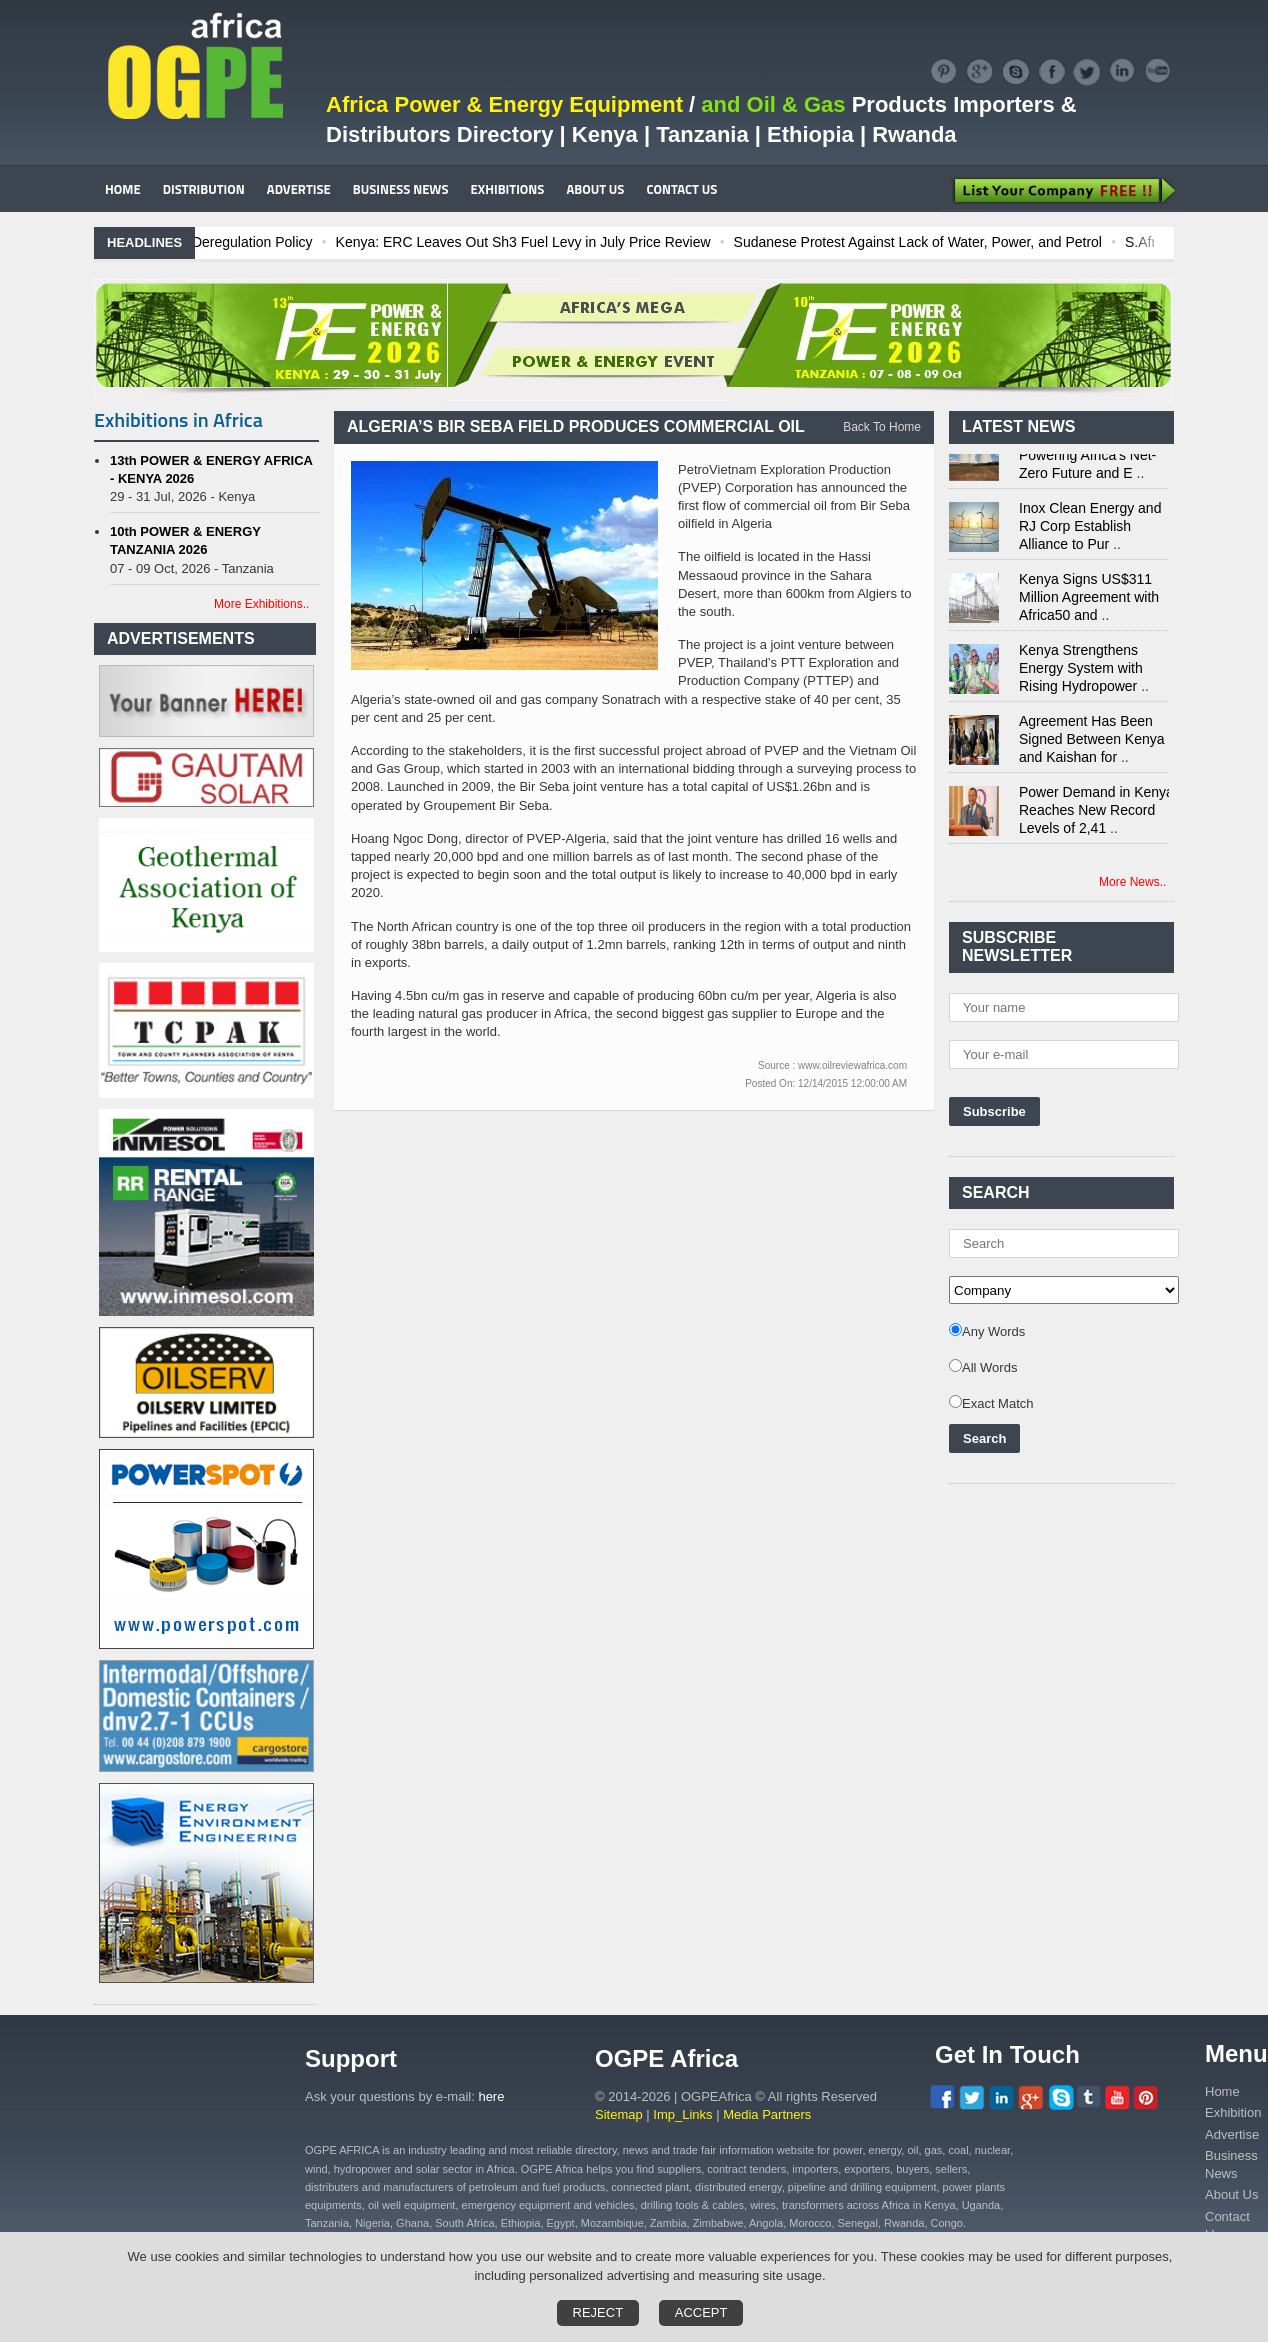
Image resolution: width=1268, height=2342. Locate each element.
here (491, 2096)
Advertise (1232, 2134)
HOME (123, 189)
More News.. (1132, 882)
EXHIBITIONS (508, 189)
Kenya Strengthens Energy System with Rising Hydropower (1081, 674)
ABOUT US (595, 189)
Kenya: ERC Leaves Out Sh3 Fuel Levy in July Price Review (711, 242)
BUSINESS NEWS (401, 189)
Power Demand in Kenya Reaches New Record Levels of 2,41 (1096, 816)
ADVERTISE (299, 189)
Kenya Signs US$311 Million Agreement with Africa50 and (1089, 603)
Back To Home (882, 427)
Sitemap (619, 2114)
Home (1222, 2091)
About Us (1231, 2194)
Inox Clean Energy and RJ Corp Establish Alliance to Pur (1090, 532)
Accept (701, 2312)
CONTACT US (681, 189)
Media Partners (767, 2114)
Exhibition (1233, 2112)
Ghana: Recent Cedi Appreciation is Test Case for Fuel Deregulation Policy (269, 242)
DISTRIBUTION (204, 189)
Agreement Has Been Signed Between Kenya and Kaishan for (1092, 745)
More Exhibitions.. (261, 604)
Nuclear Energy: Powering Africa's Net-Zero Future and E (1087, 461)
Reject (598, 2312)
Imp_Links (682, 2114)
